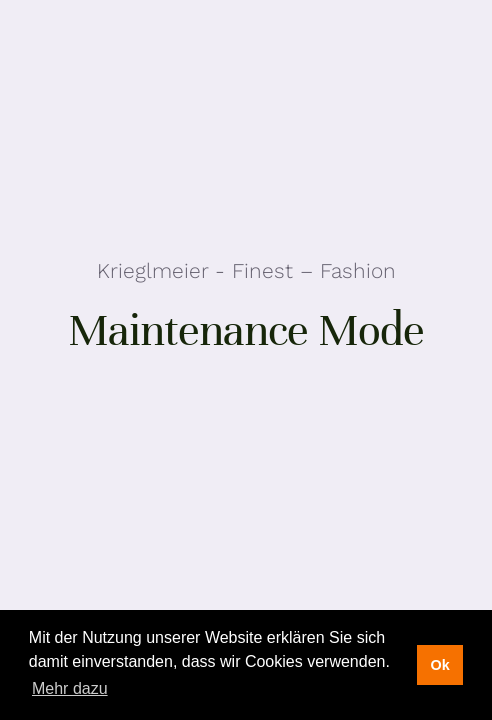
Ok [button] (439, 665)
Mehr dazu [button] (70, 688)
